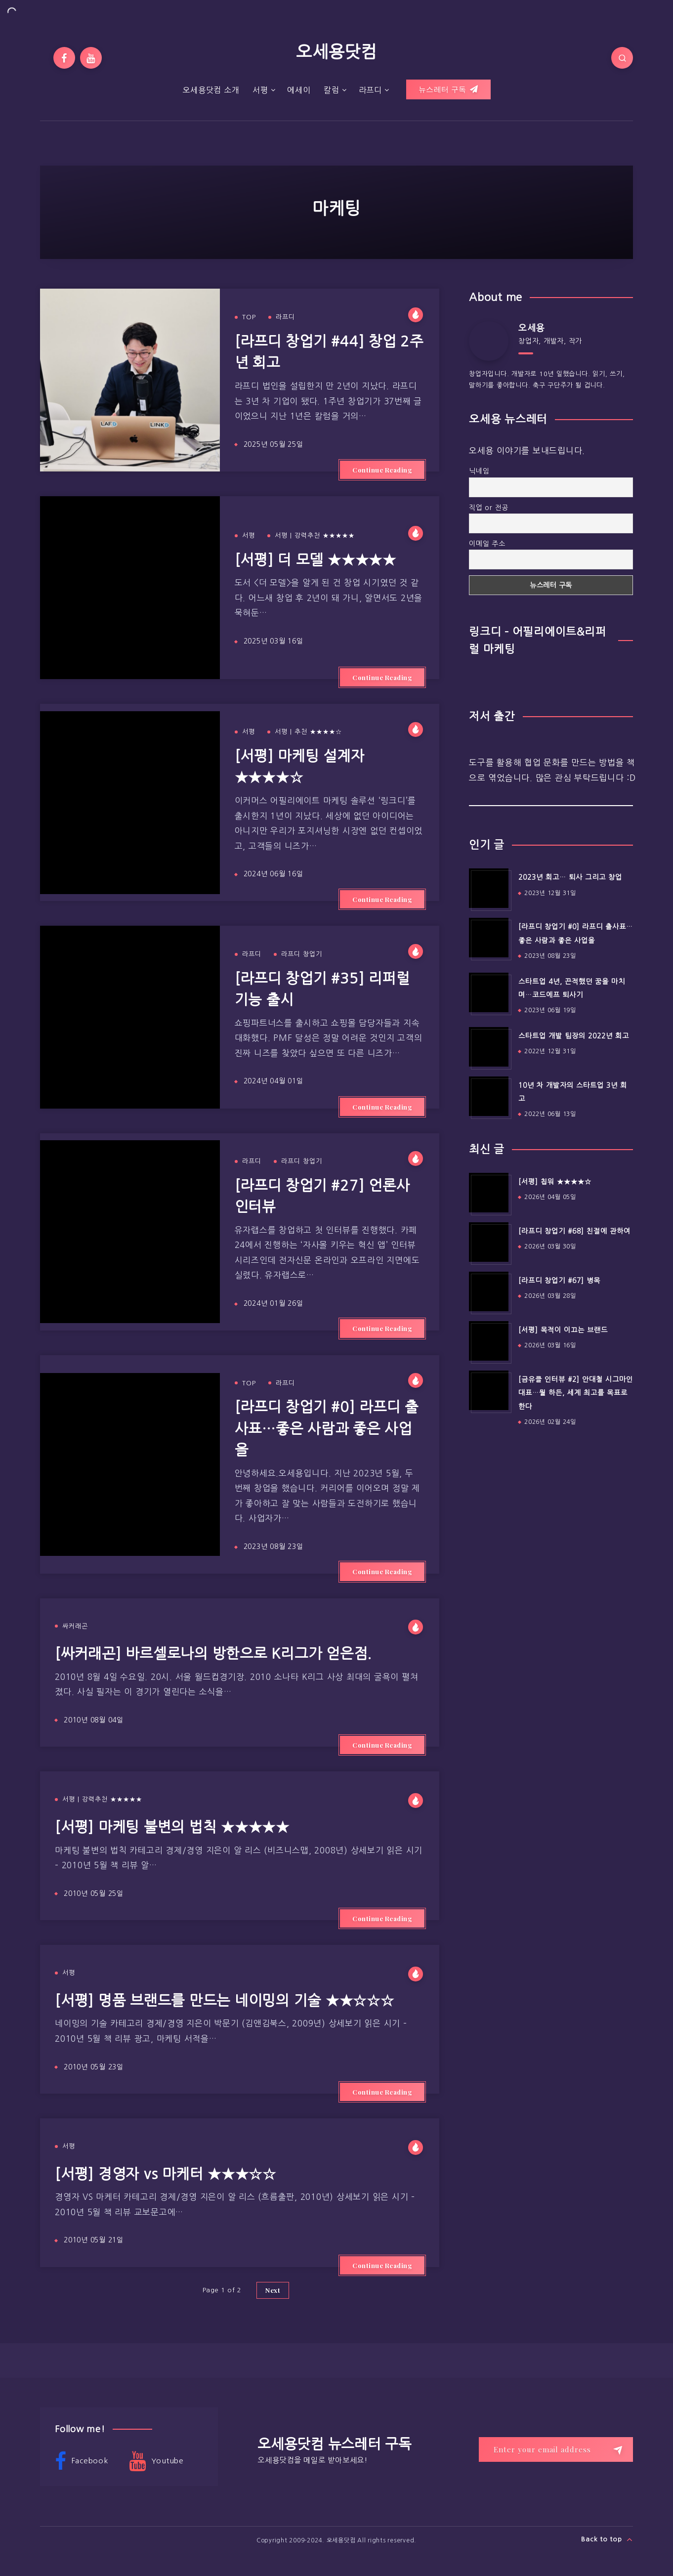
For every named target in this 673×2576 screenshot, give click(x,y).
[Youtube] (91, 58)
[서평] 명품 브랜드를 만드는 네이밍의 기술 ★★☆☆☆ (224, 2000)
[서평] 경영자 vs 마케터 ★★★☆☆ (165, 2174)
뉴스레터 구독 (448, 89)
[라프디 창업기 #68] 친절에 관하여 (574, 1231)
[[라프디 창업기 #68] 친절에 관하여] (488, 1242)
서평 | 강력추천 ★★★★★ (315, 535)
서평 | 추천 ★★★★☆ (308, 732)
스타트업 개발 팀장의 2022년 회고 (573, 1035)
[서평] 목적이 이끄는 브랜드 (563, 1330)
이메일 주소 (487, 543)
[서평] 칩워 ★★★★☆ (554, 1181)
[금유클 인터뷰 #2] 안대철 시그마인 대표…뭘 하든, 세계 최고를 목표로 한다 (575, 1393)
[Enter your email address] (556, 2449)
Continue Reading (382, 470)
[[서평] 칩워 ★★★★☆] (488, 1192)
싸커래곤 (75, 1626)
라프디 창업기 (301, 954)
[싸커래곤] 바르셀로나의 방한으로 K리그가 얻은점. (213, 1653)
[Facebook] (64, 58)
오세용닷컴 (336, 51)
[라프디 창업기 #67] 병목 (559, 1280)
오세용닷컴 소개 (210, 90)
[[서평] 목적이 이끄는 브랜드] (488, 1341)
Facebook (81, 2461)
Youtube (156, 2461)
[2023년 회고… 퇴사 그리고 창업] (488, 888)
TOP (249, 317)
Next (272, 2290)
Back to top (607, 2539)
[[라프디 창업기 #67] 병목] (488, 1291)
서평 (260, 90)
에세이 (298, 90)
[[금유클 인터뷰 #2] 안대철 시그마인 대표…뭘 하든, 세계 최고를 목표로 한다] (488, 1390)
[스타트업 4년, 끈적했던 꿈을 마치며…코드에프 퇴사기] (488, 992)
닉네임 (479, 471)
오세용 (531, 328)
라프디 (370, 90)
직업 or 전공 (488, 507)
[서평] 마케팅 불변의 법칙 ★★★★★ (172, 1827)
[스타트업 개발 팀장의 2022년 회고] (488, 1047)
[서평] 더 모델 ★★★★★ (315, 560)
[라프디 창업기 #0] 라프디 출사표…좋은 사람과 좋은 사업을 (327, 1428)
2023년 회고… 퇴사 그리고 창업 (570, 877)
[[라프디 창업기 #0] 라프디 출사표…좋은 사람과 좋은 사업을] (488, 937)
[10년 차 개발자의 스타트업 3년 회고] (488, 1096)
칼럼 (331, 90)
